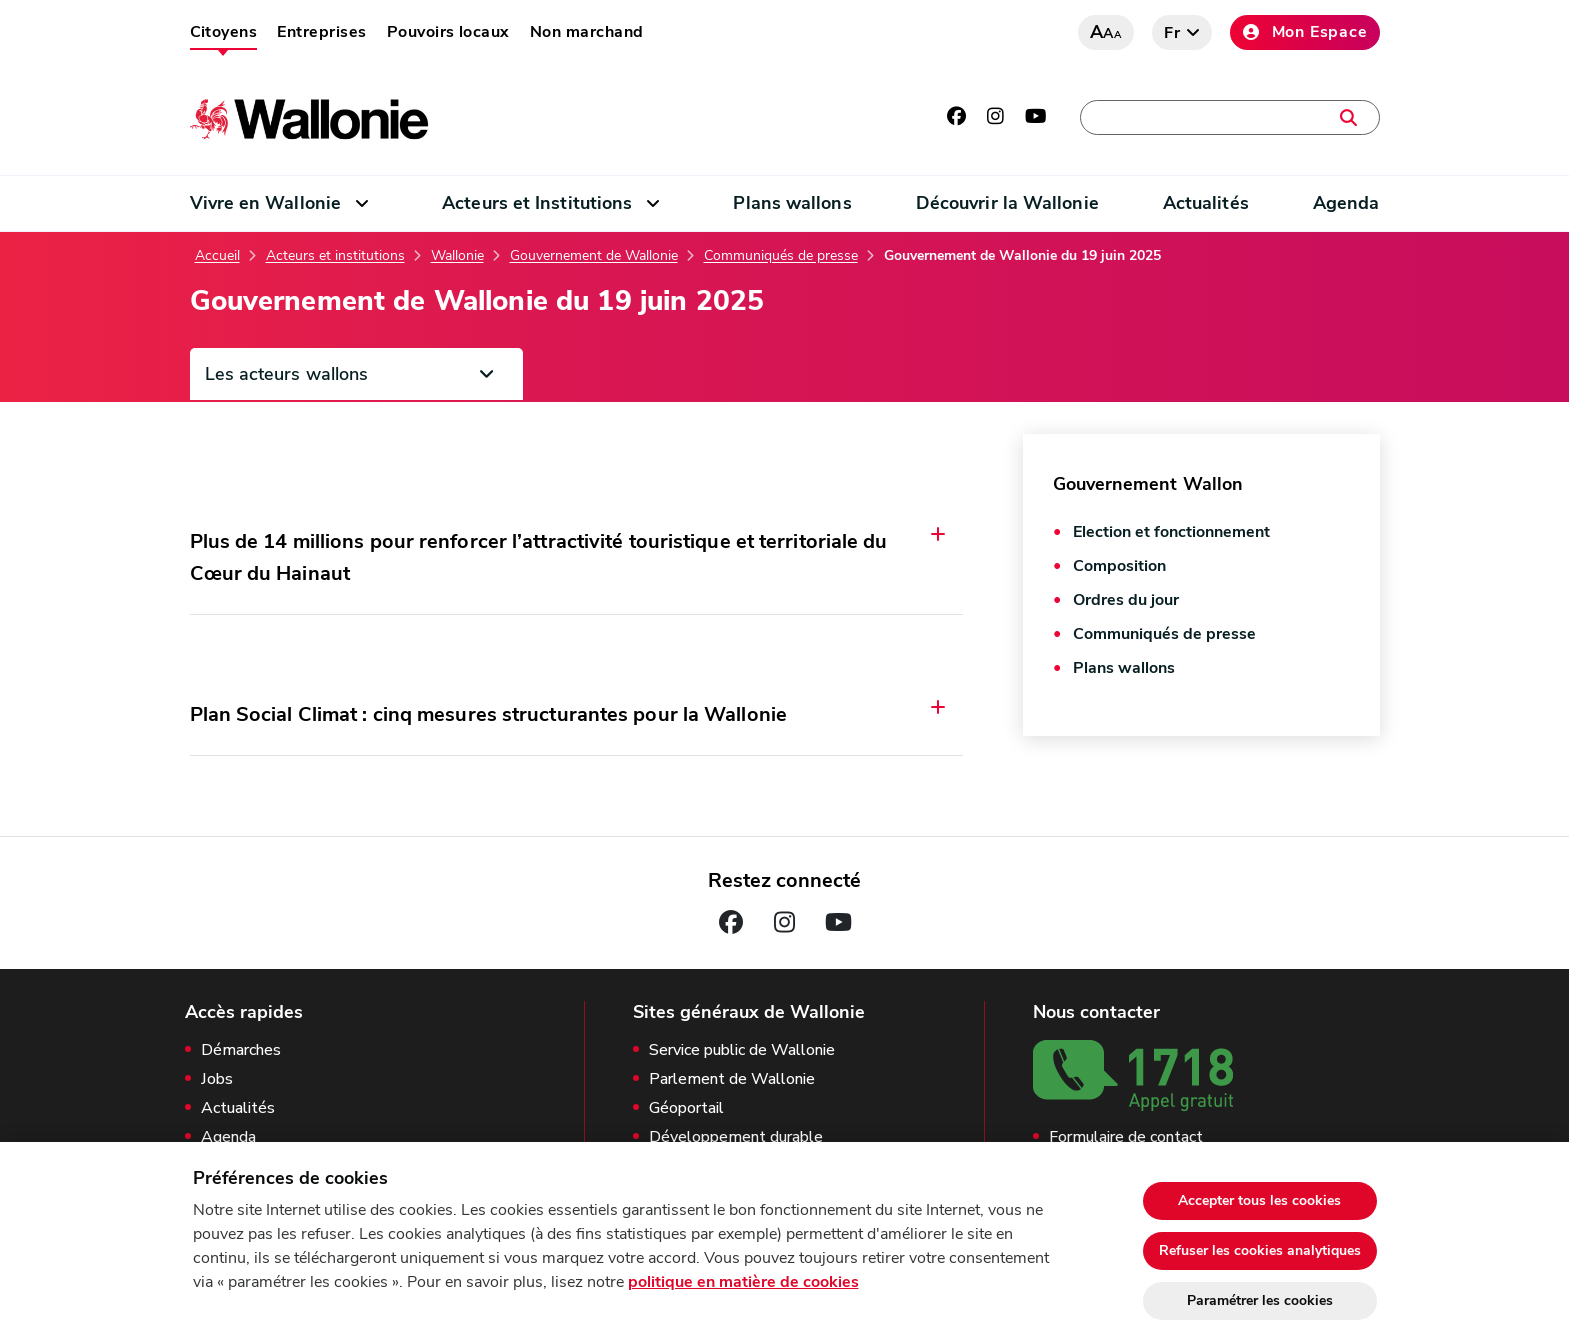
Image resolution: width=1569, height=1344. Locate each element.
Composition (1119, 566)
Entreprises (321, 32)
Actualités (1206, 203)
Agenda (1346, 203)
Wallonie (457, 256)
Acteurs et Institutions (537, 203)
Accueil (217, 256)
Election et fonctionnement (1171, 532)
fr (1172, 33)
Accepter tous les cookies (1259, 1200)
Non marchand (587, 32)
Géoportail (686, 1108)
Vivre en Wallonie (266, 203)
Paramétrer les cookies (1260, 1300)
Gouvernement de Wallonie (594, 256)
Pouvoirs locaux (448, 32)
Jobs (217, 1079)
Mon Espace (1305, 32)
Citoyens (224, 32)
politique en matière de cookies (743, 1282)
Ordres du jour (1126, 600)
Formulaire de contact (1126, 1137)
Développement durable (736, 1137)
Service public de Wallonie (742, 1050)
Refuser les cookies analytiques (1260, 1250)
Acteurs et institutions (335, 256)
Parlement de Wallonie (732, 1079)
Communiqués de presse (781, 256)
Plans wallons (792, 203)
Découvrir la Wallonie (1007, 203)
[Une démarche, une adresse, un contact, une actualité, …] (1230, 117)
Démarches (241, 1050)
